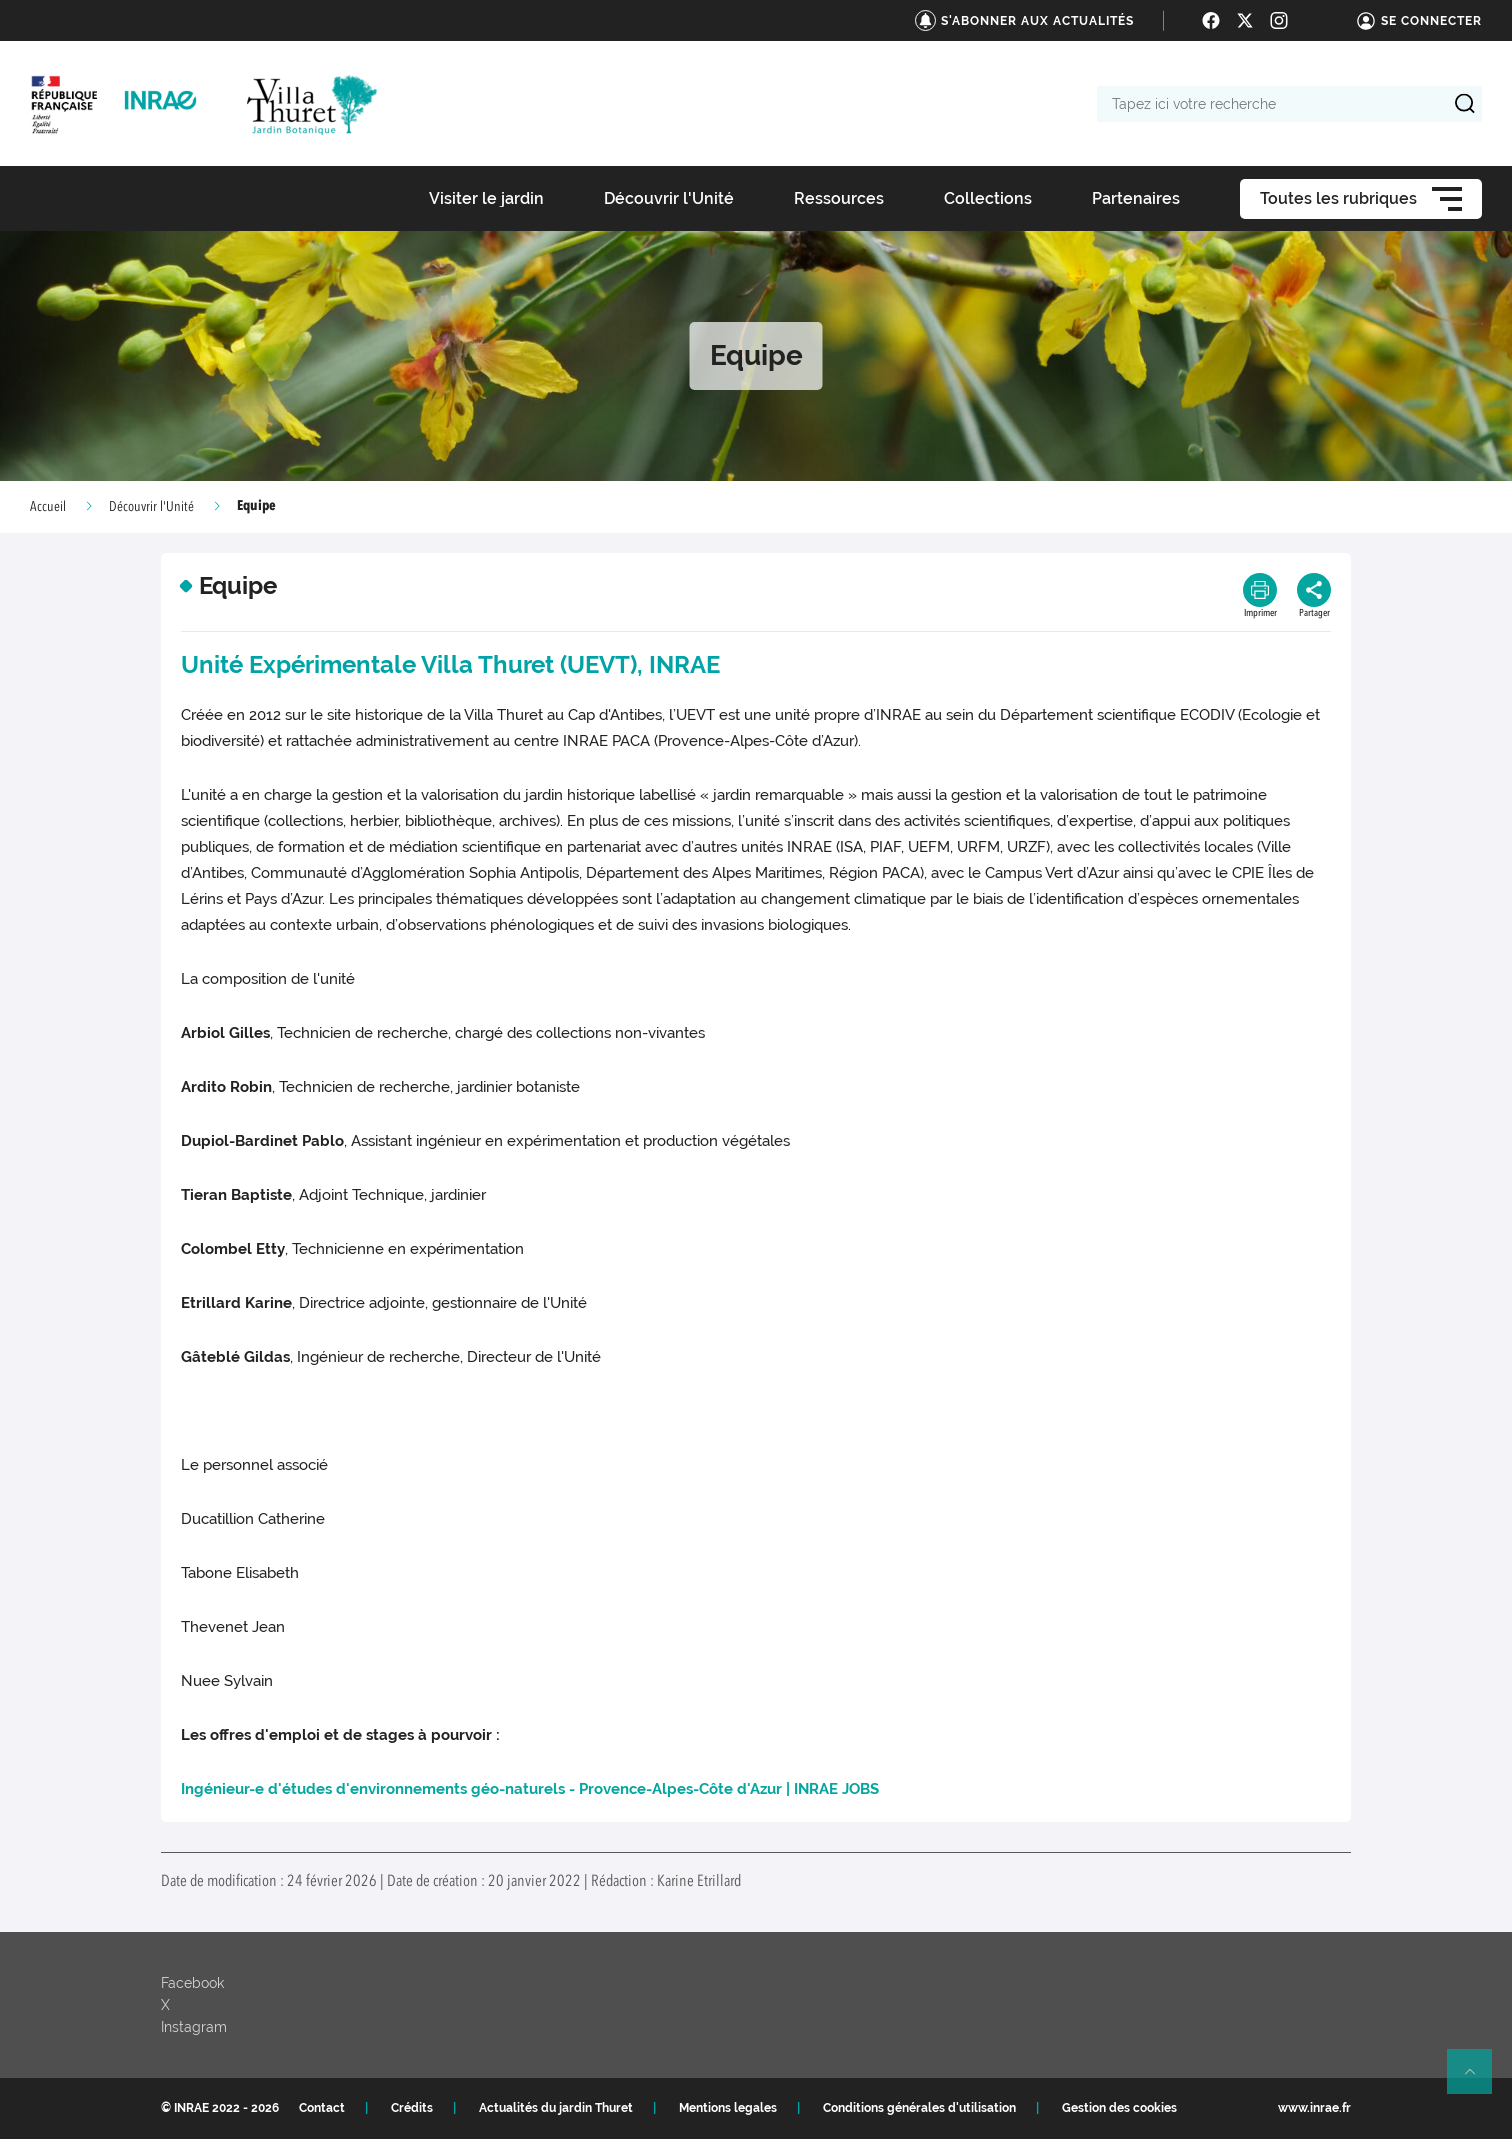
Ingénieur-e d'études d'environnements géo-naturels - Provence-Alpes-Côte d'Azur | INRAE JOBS (530, 1789)
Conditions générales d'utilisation (919, 2108)
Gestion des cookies (1119, 2108)
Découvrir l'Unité (151, 507)
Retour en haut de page (1478, 2080)
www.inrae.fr (1314, 2108)
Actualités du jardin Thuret (556, 2108)
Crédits (412, 2108)
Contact (322, 2108)
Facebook (192, 1983)
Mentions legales (728, 2108)
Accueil (48, 507)
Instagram (194, 2027)
